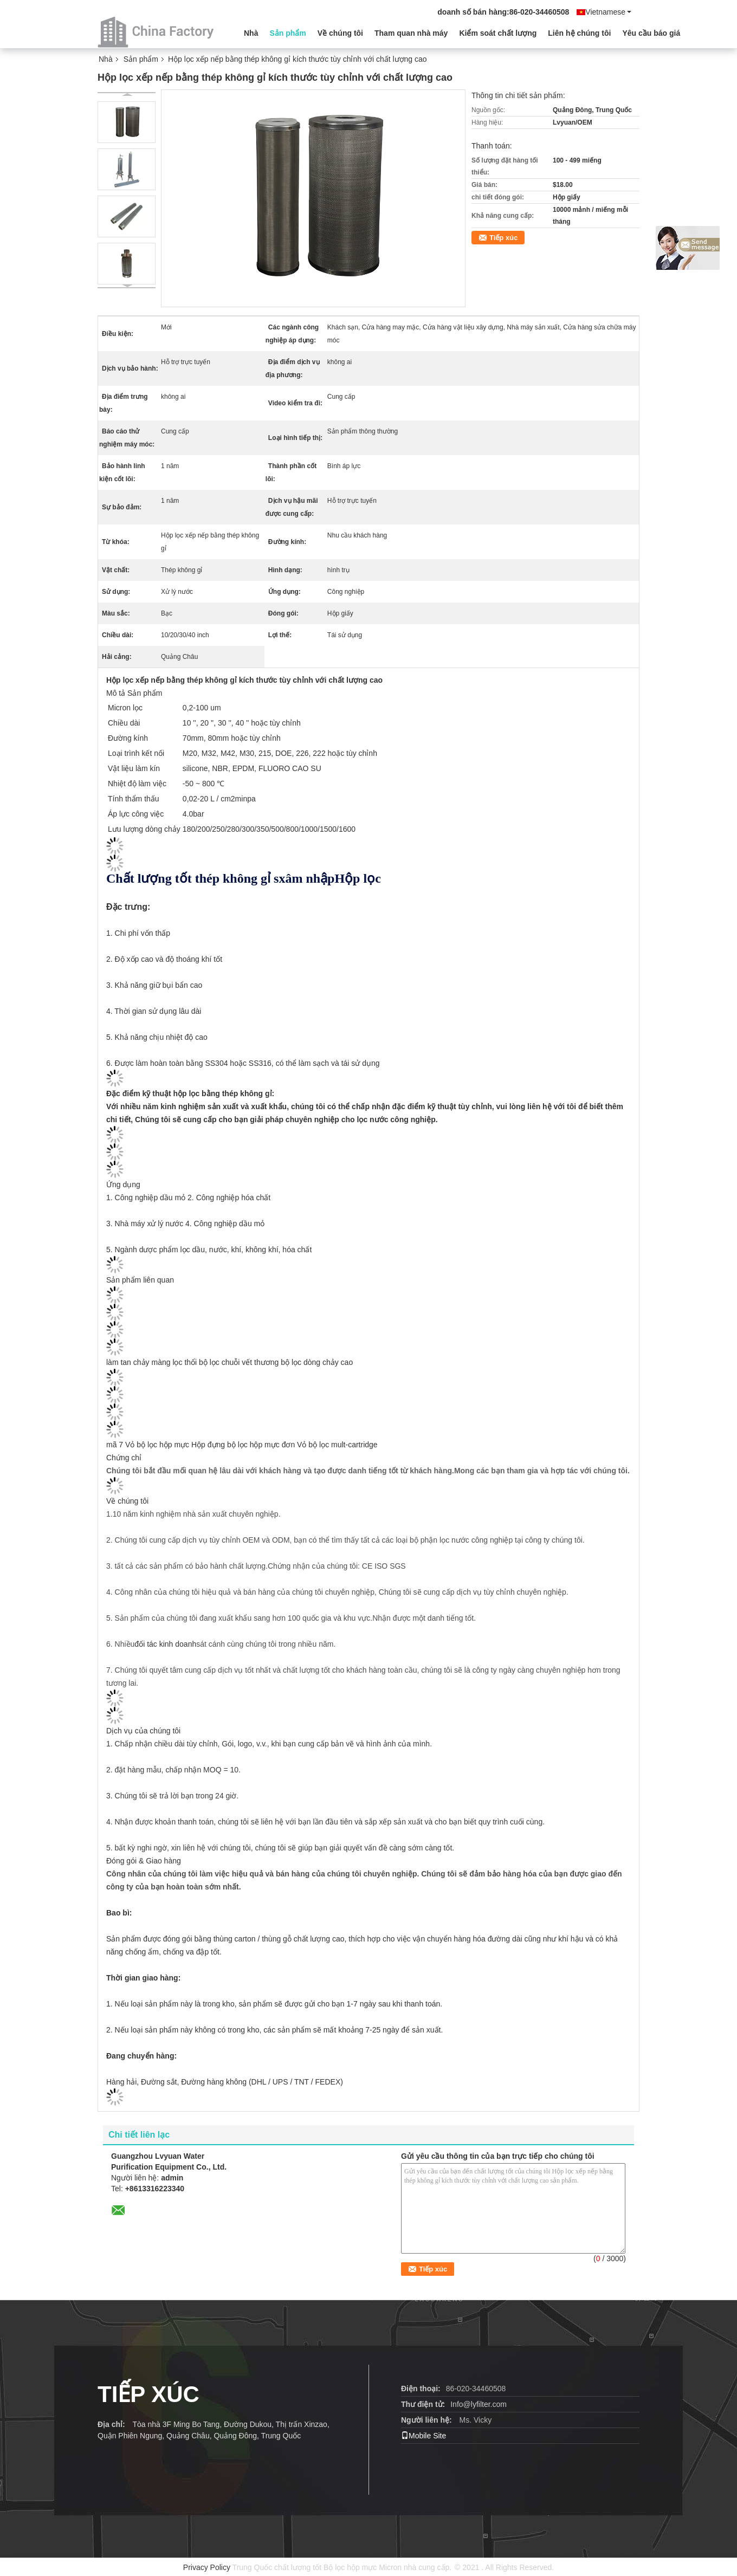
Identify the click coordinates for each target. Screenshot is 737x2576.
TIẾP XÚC (148, 2394)
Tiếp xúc (503, 238)
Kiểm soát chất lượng (497, 33)
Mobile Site (423, 2435)
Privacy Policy (206, 2567)
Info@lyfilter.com (478, 2404)
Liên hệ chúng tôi (579, 33)
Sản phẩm (287, 33)
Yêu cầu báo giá (651, 33)
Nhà (251, 33)
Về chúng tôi (340, 33)
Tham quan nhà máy (411, 33)
